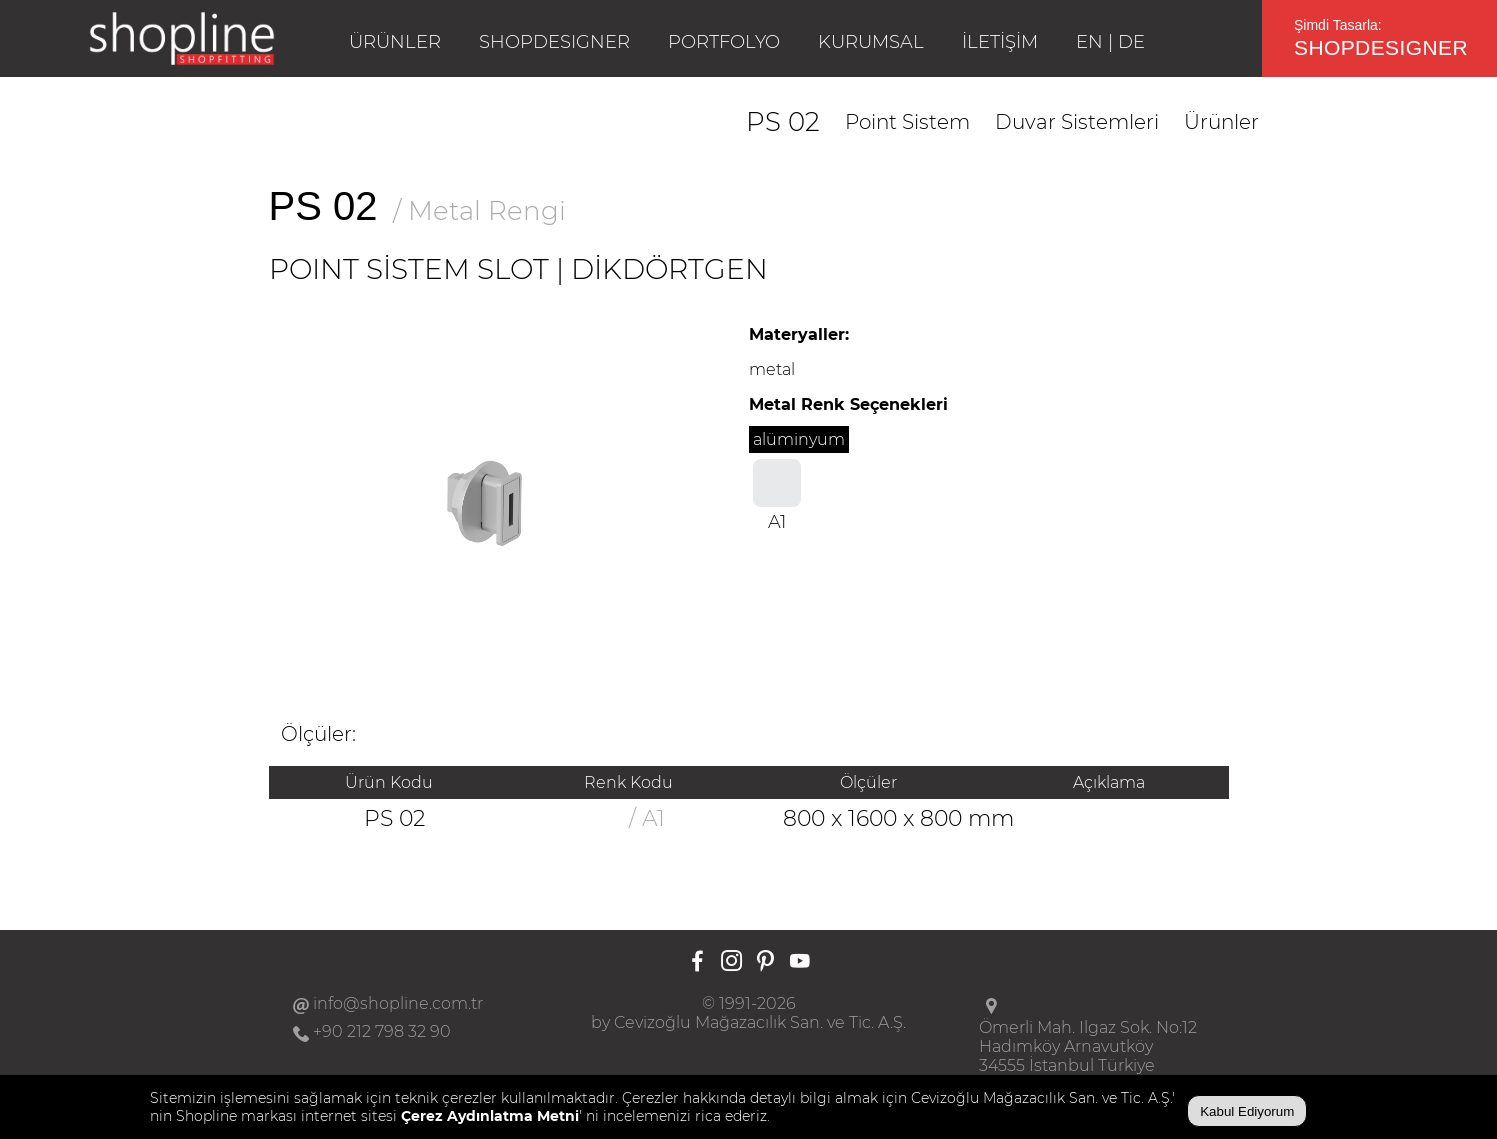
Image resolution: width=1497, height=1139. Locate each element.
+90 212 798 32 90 (382, 1031)
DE (1131, 42)
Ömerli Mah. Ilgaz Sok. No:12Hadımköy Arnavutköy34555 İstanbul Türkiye (1088, 1046)
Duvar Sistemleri (1077, 122)
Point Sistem (907, 122)
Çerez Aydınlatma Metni (490, 1116)
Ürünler (1221, 122)
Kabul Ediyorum (1247, 1111)
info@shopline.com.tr (398, 1003)
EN (1089, 42)
